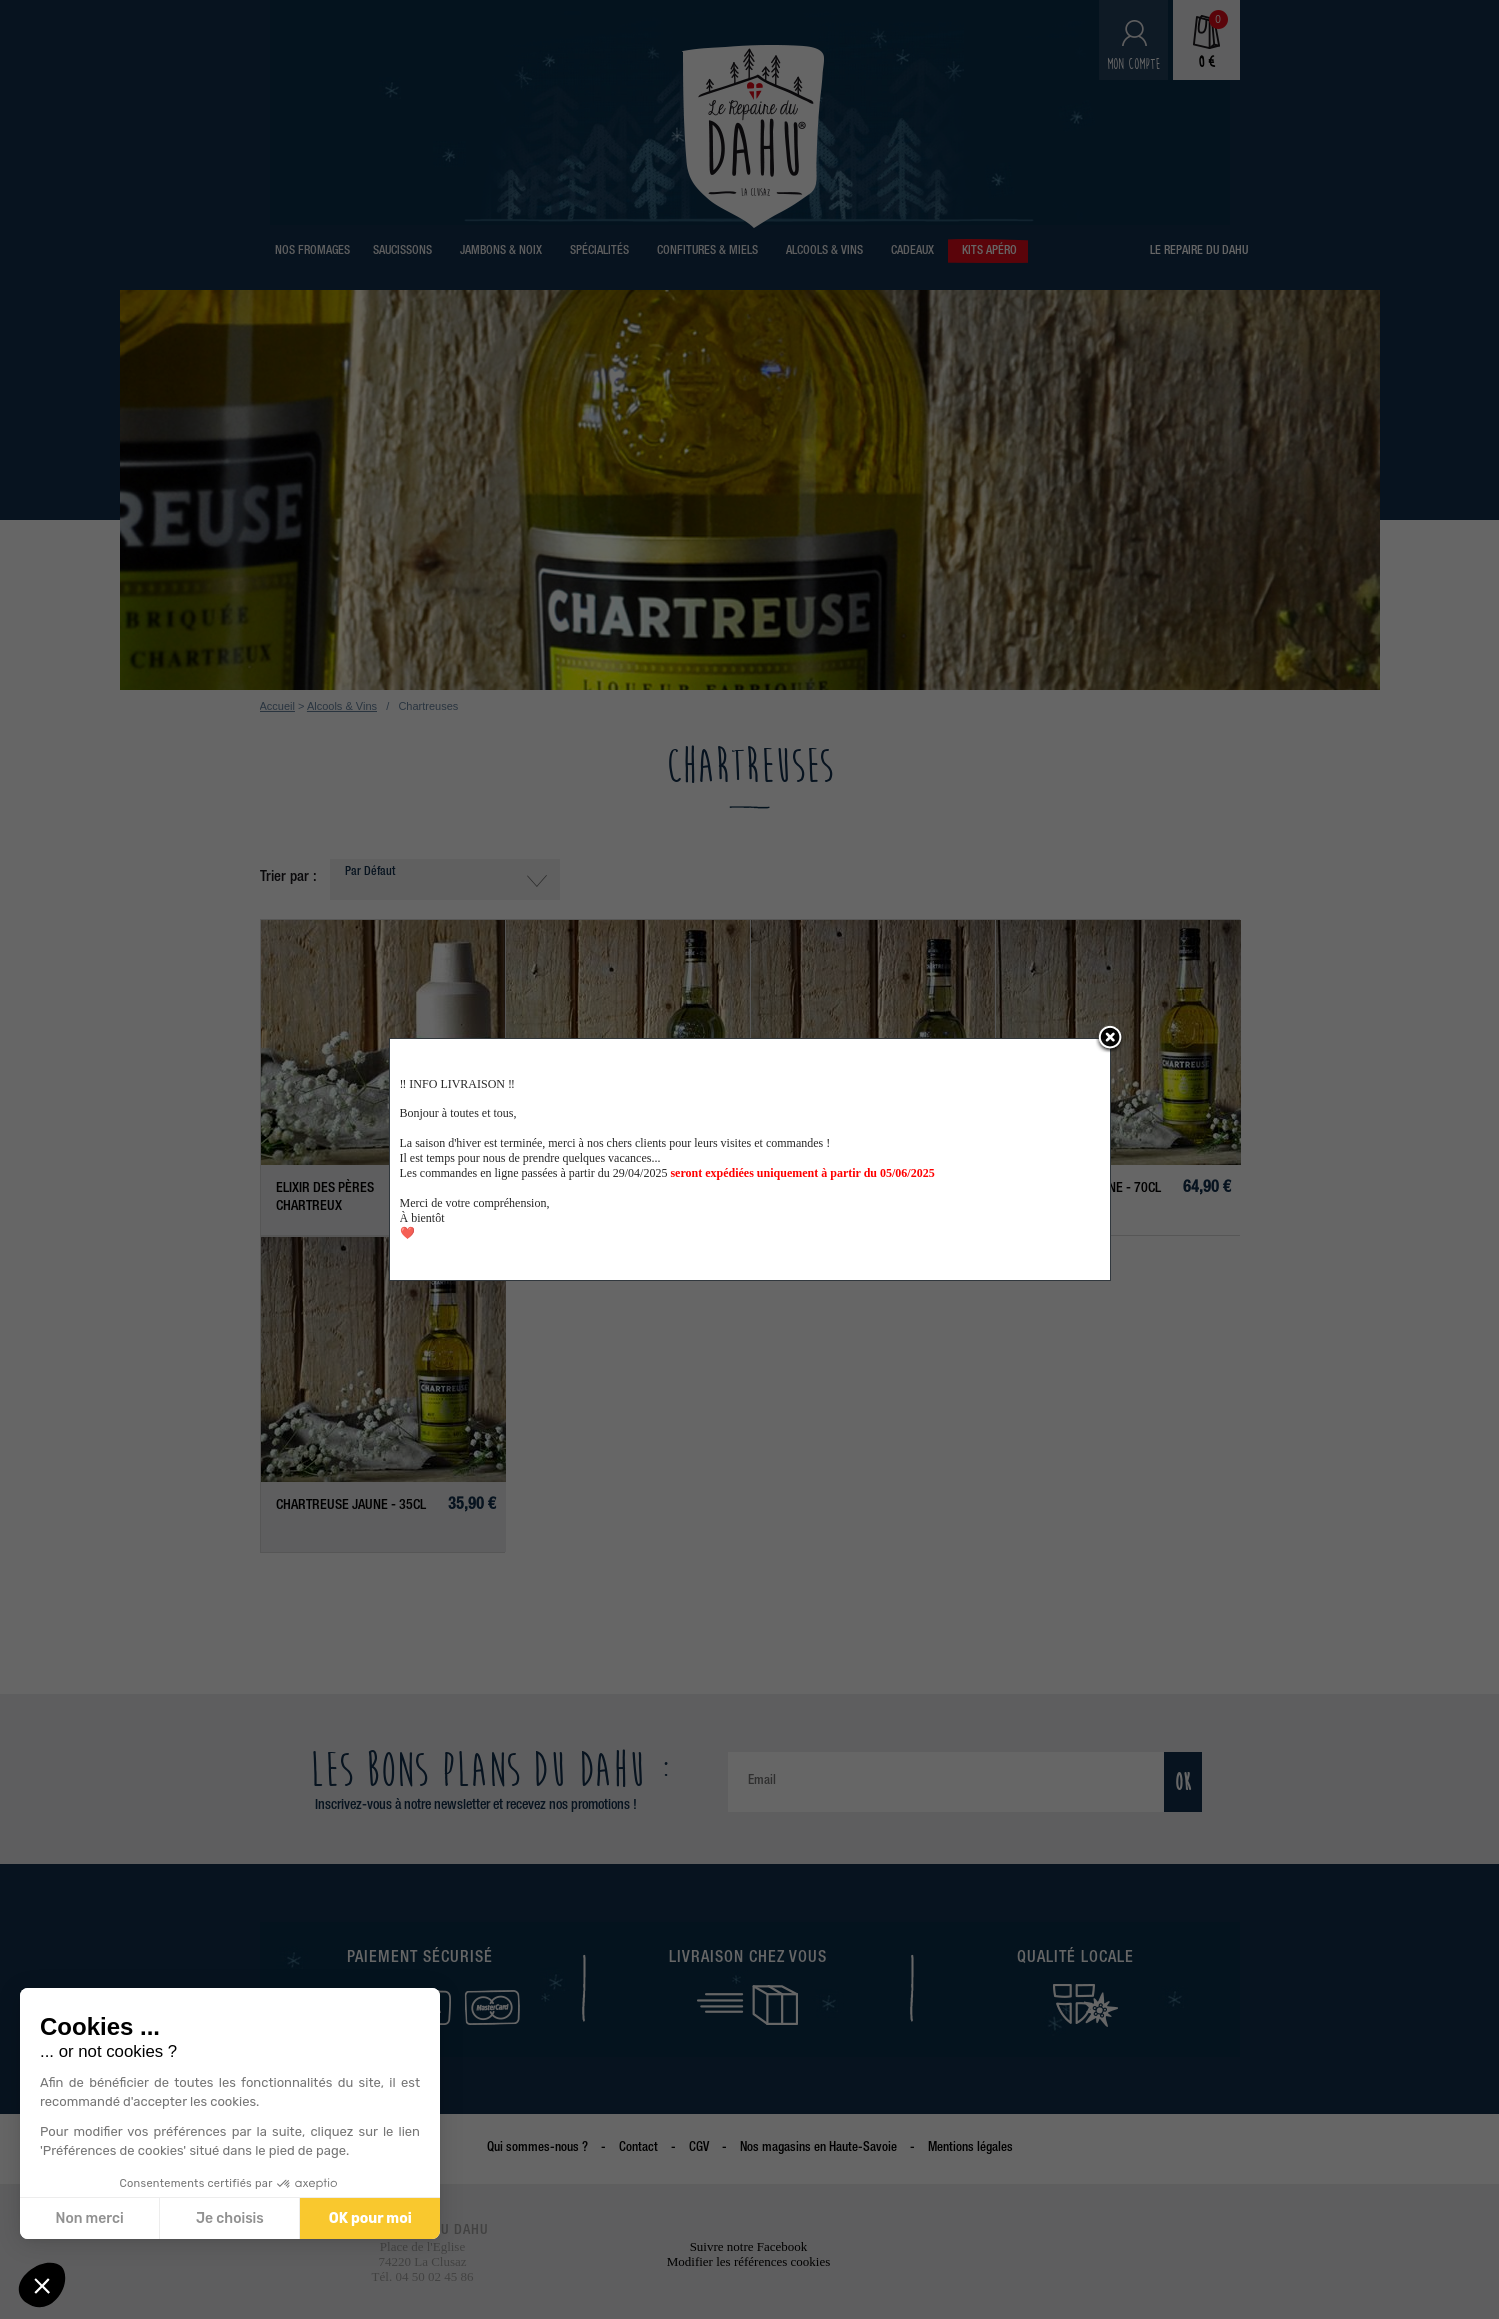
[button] (42, 2285)
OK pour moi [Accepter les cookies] (369, 2218)
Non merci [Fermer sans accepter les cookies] (89, 2218)
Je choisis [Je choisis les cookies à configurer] (229, 2218)
